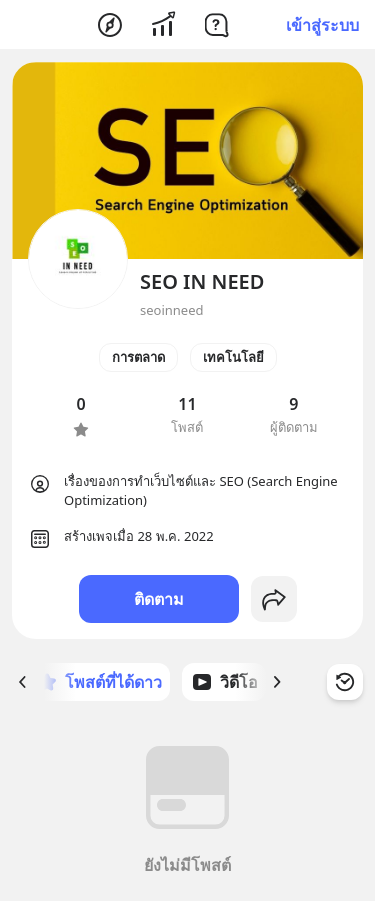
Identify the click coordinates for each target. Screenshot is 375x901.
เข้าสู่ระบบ (322, 25)
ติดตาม (159, 599)
